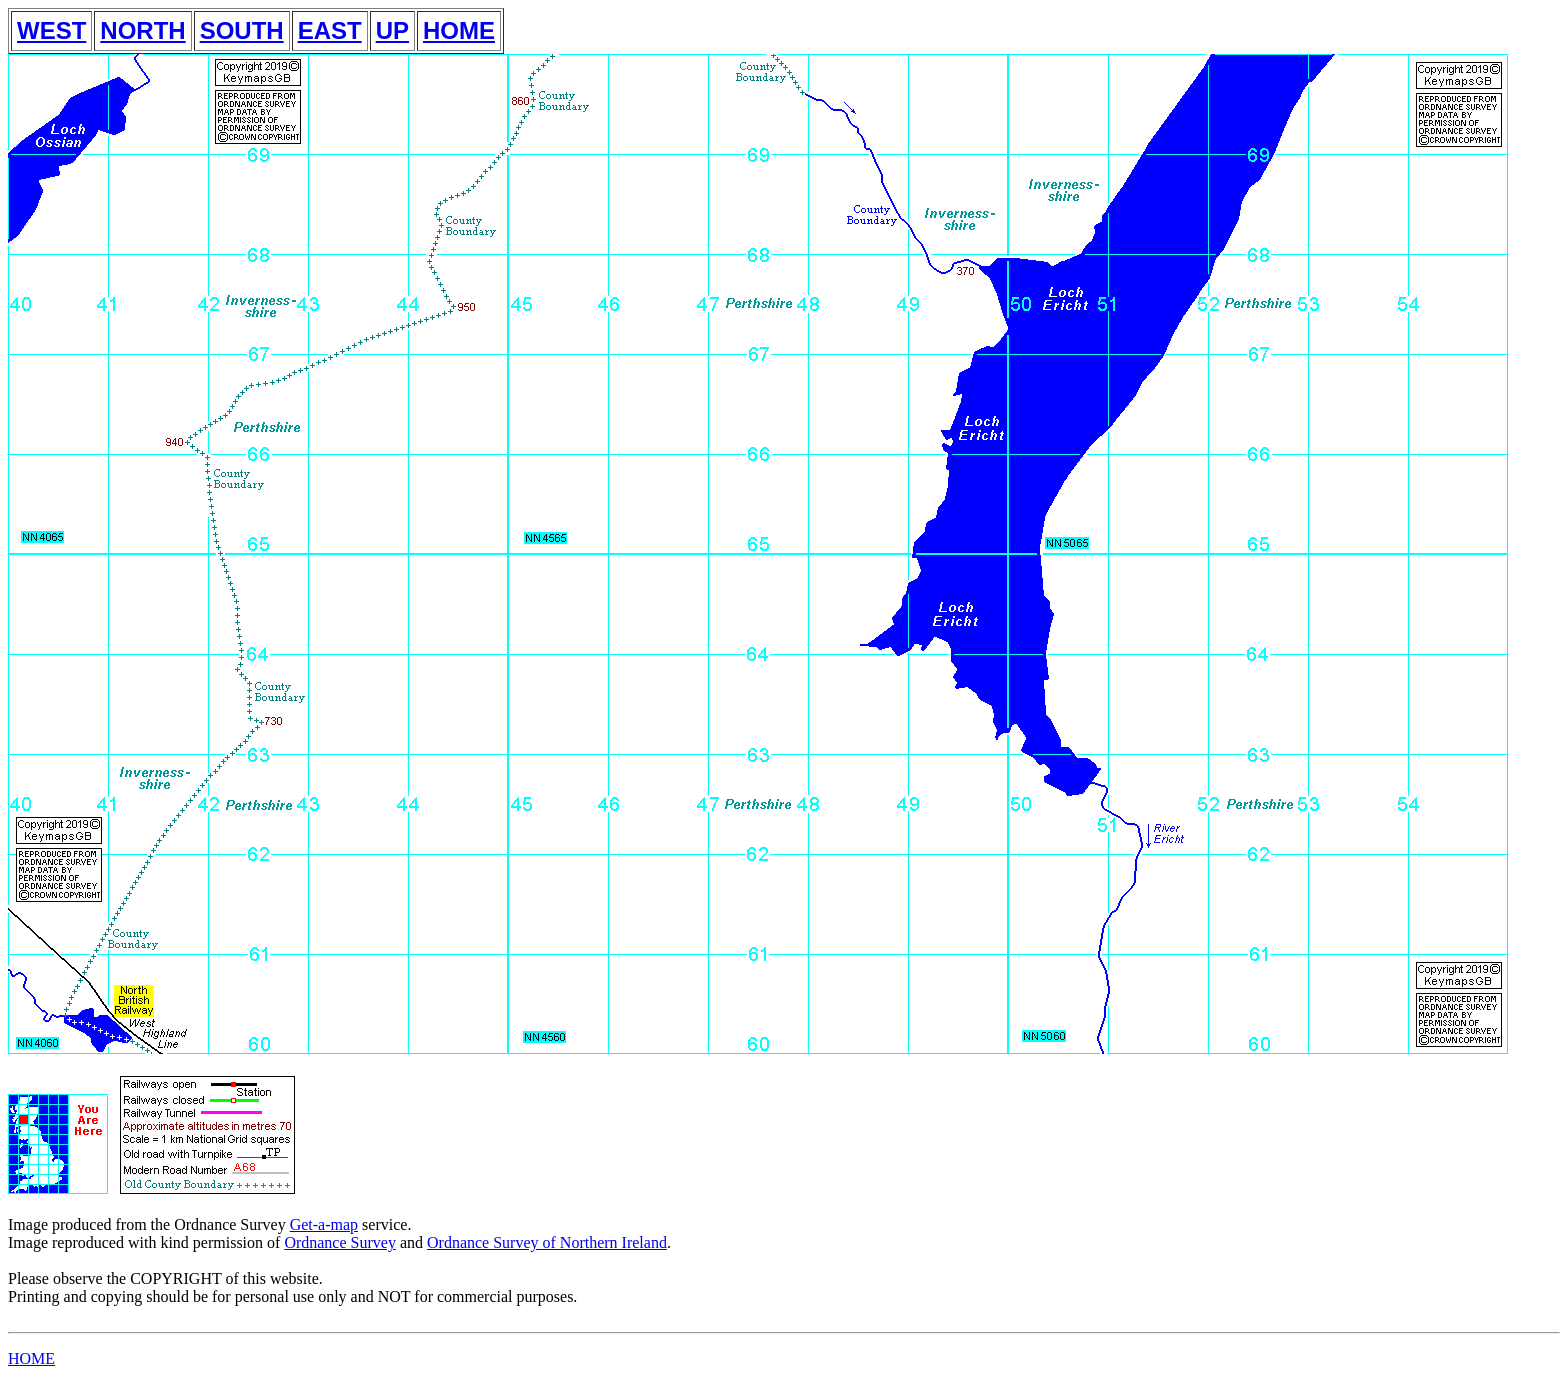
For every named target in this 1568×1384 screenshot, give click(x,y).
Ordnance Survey (340, 1242)
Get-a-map (324, 1224)
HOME (459, 30)
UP (392, 30)
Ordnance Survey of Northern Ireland (547, 1242)
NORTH (142, 30)
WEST (51, 30)
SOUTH (242, 30)
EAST (330, 30)
